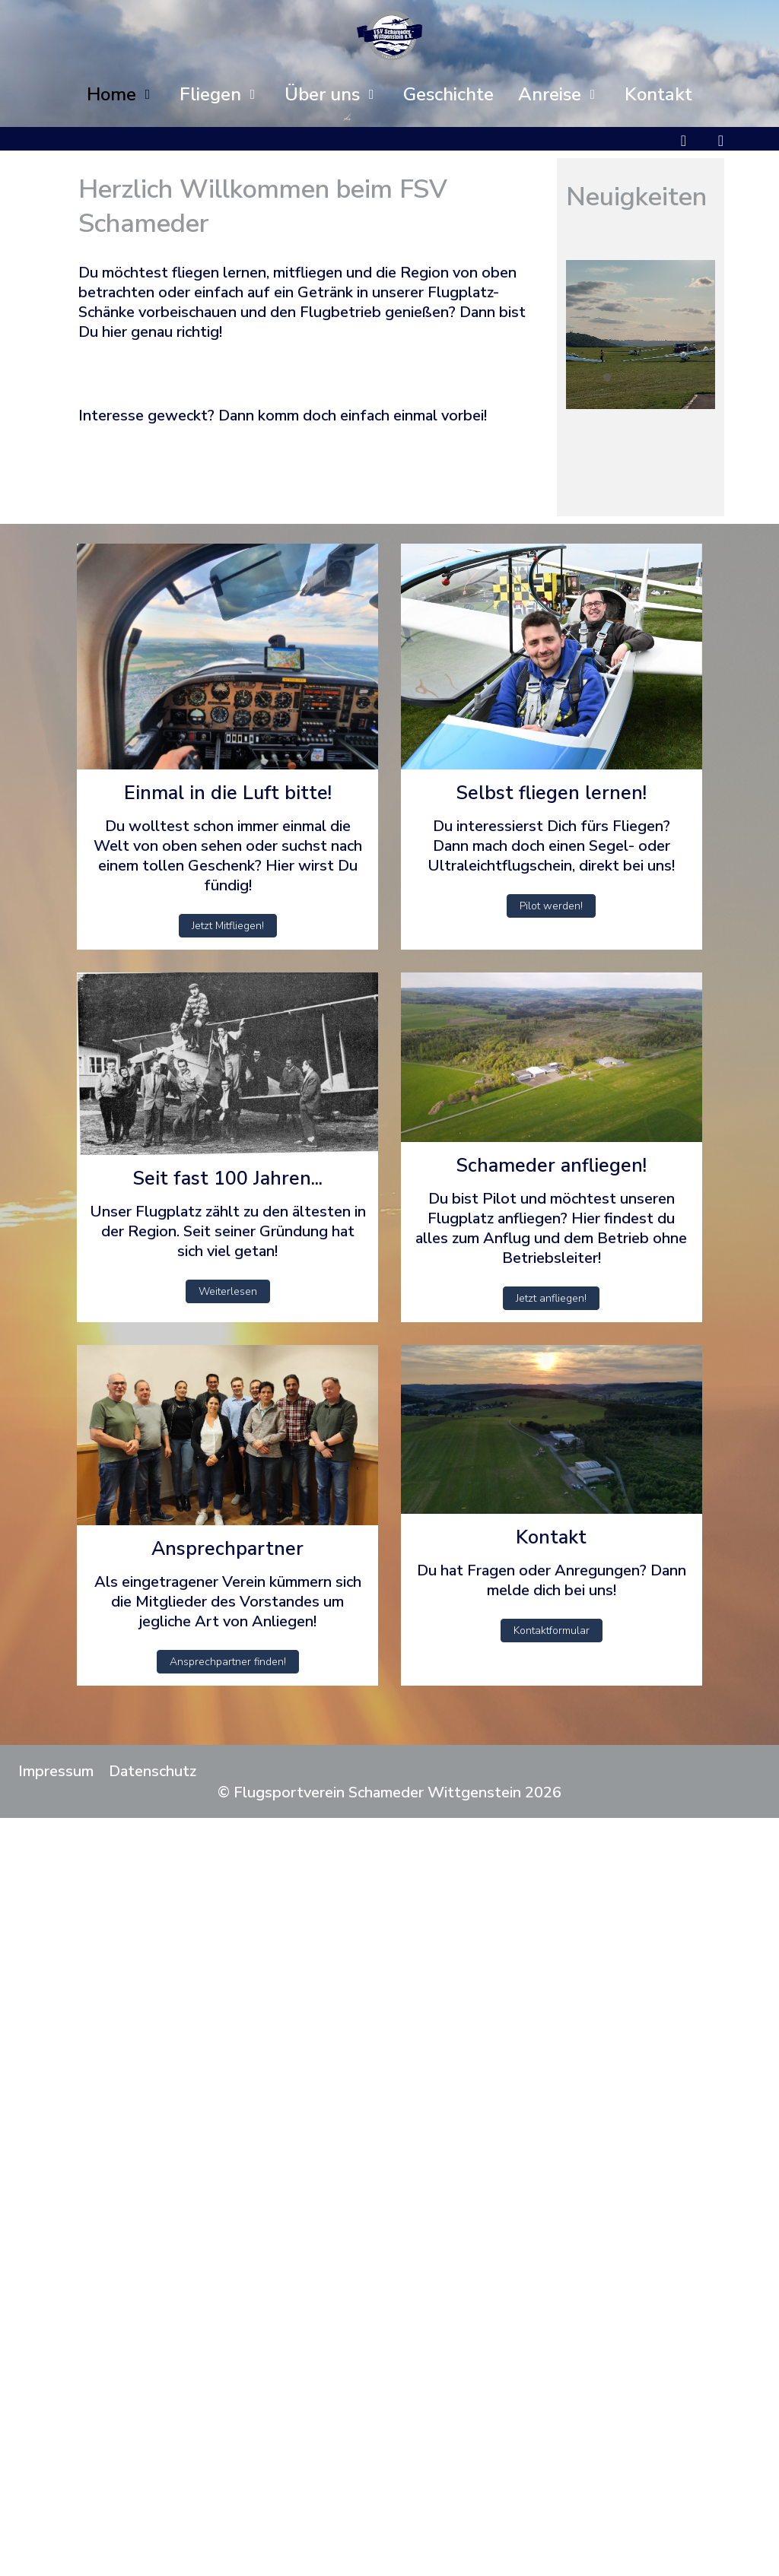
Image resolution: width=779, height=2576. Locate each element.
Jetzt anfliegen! (551, 1298)
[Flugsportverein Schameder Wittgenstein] (389, 35)
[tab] (607, 377)
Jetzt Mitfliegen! (228, 925)
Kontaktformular (552, 1630)
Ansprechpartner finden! (228, 1661)
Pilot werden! (551, 906)
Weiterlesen (228, 1291)
